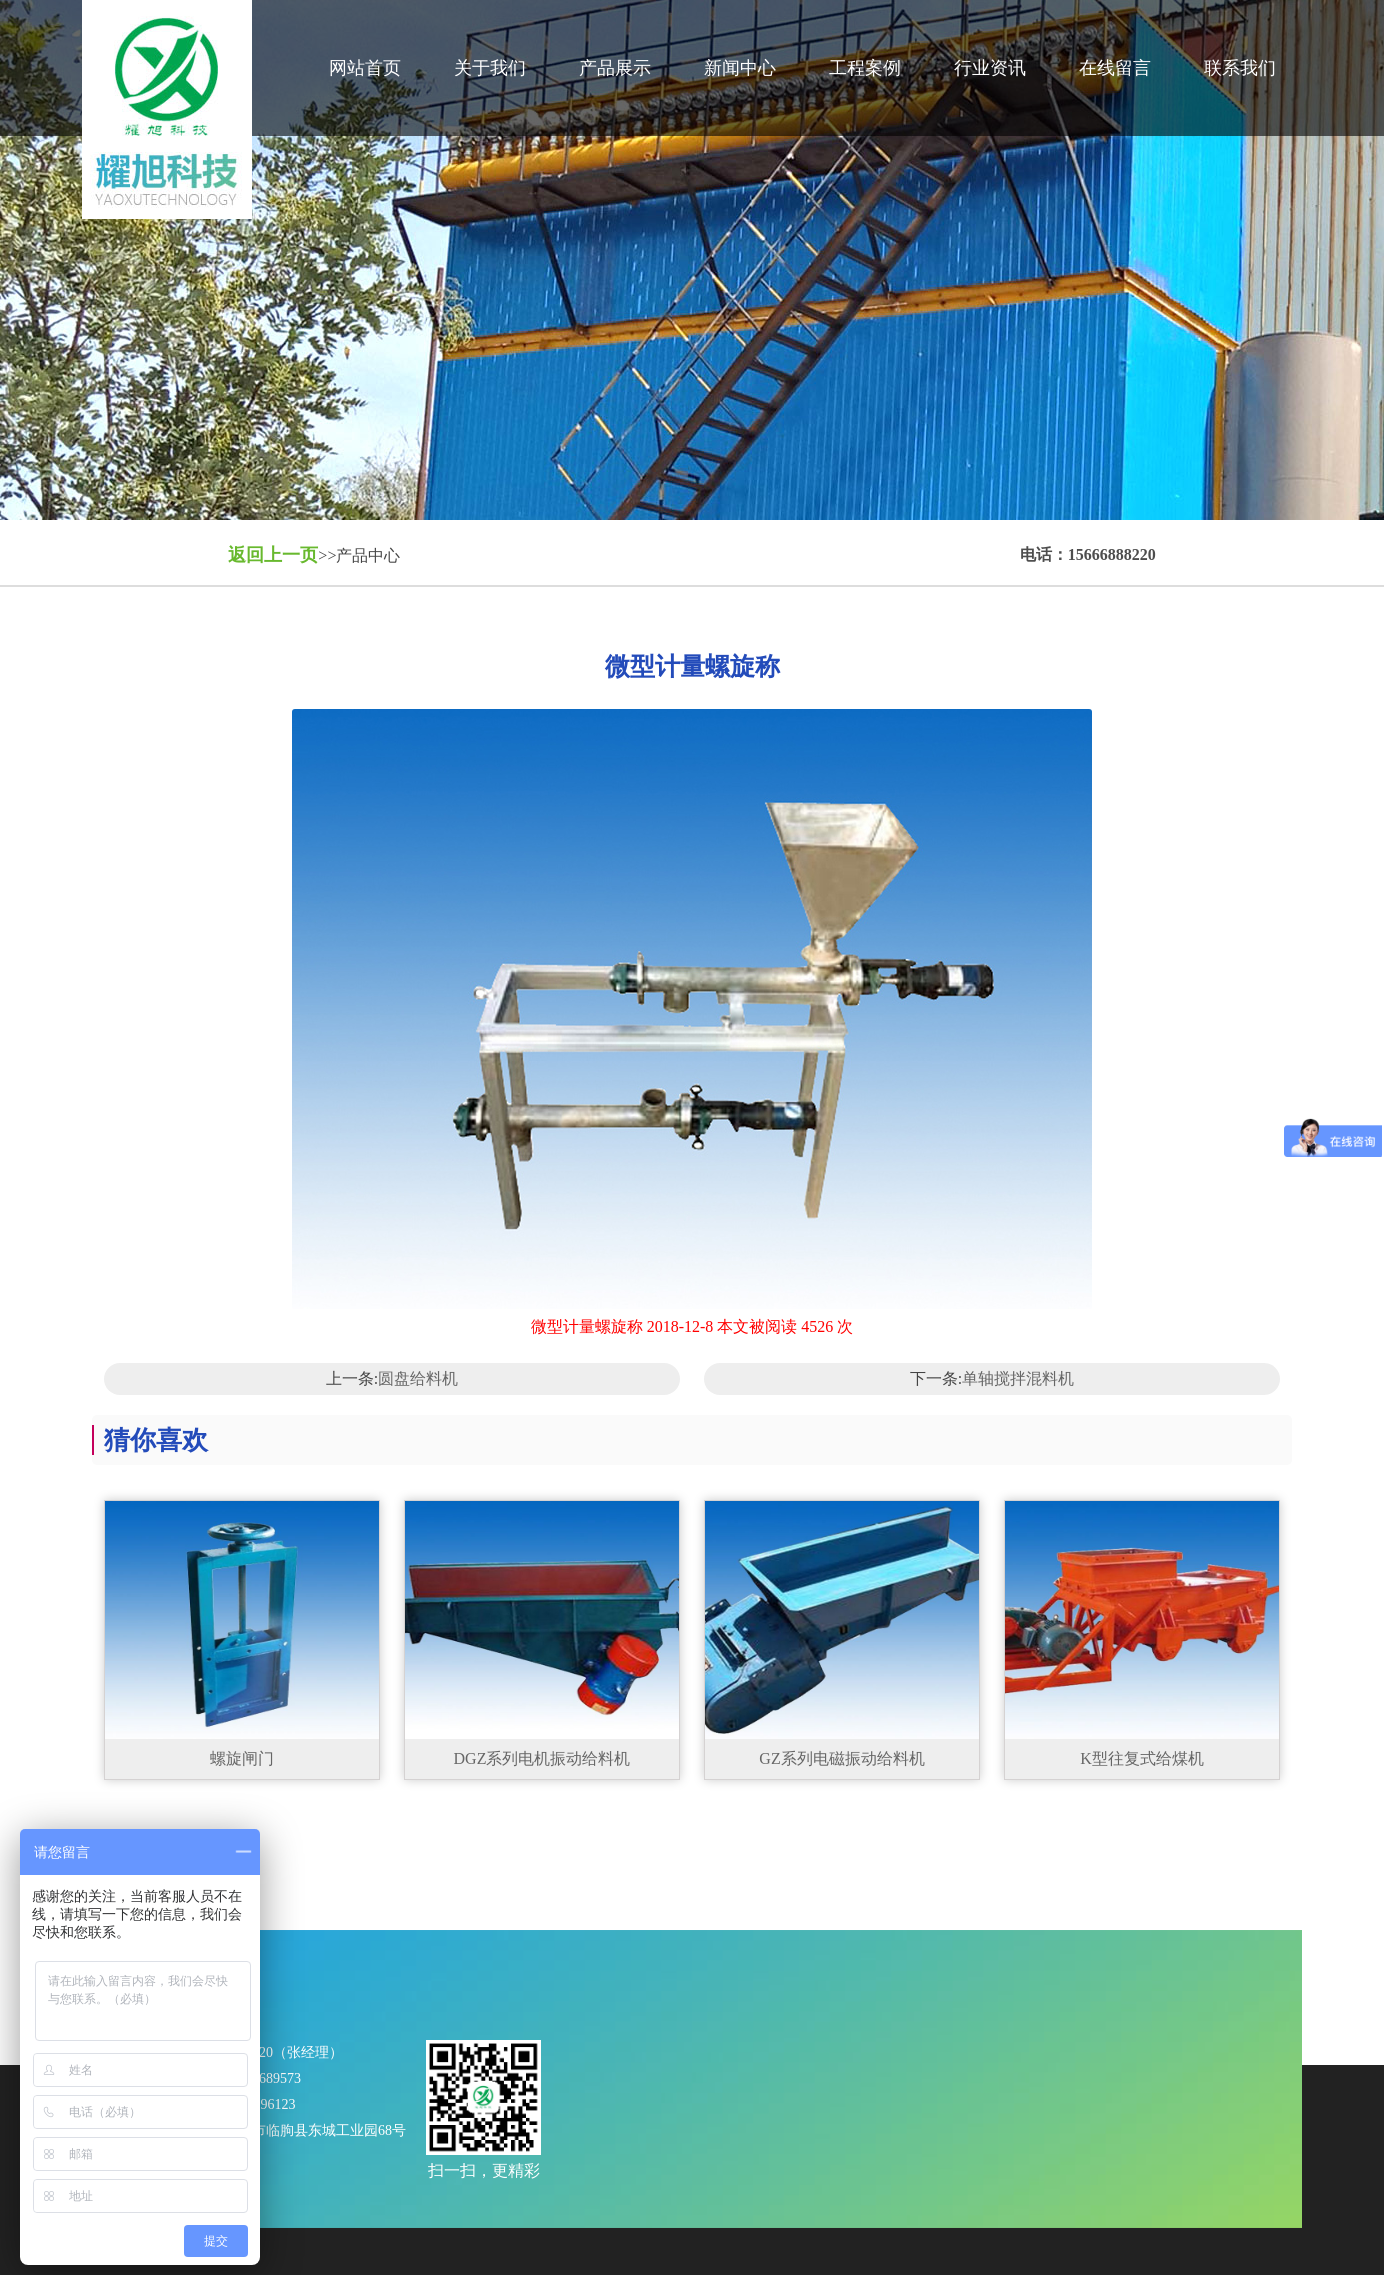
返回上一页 (273, 555)
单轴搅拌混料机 (1018, 1378)
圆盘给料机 (418, 1378)
